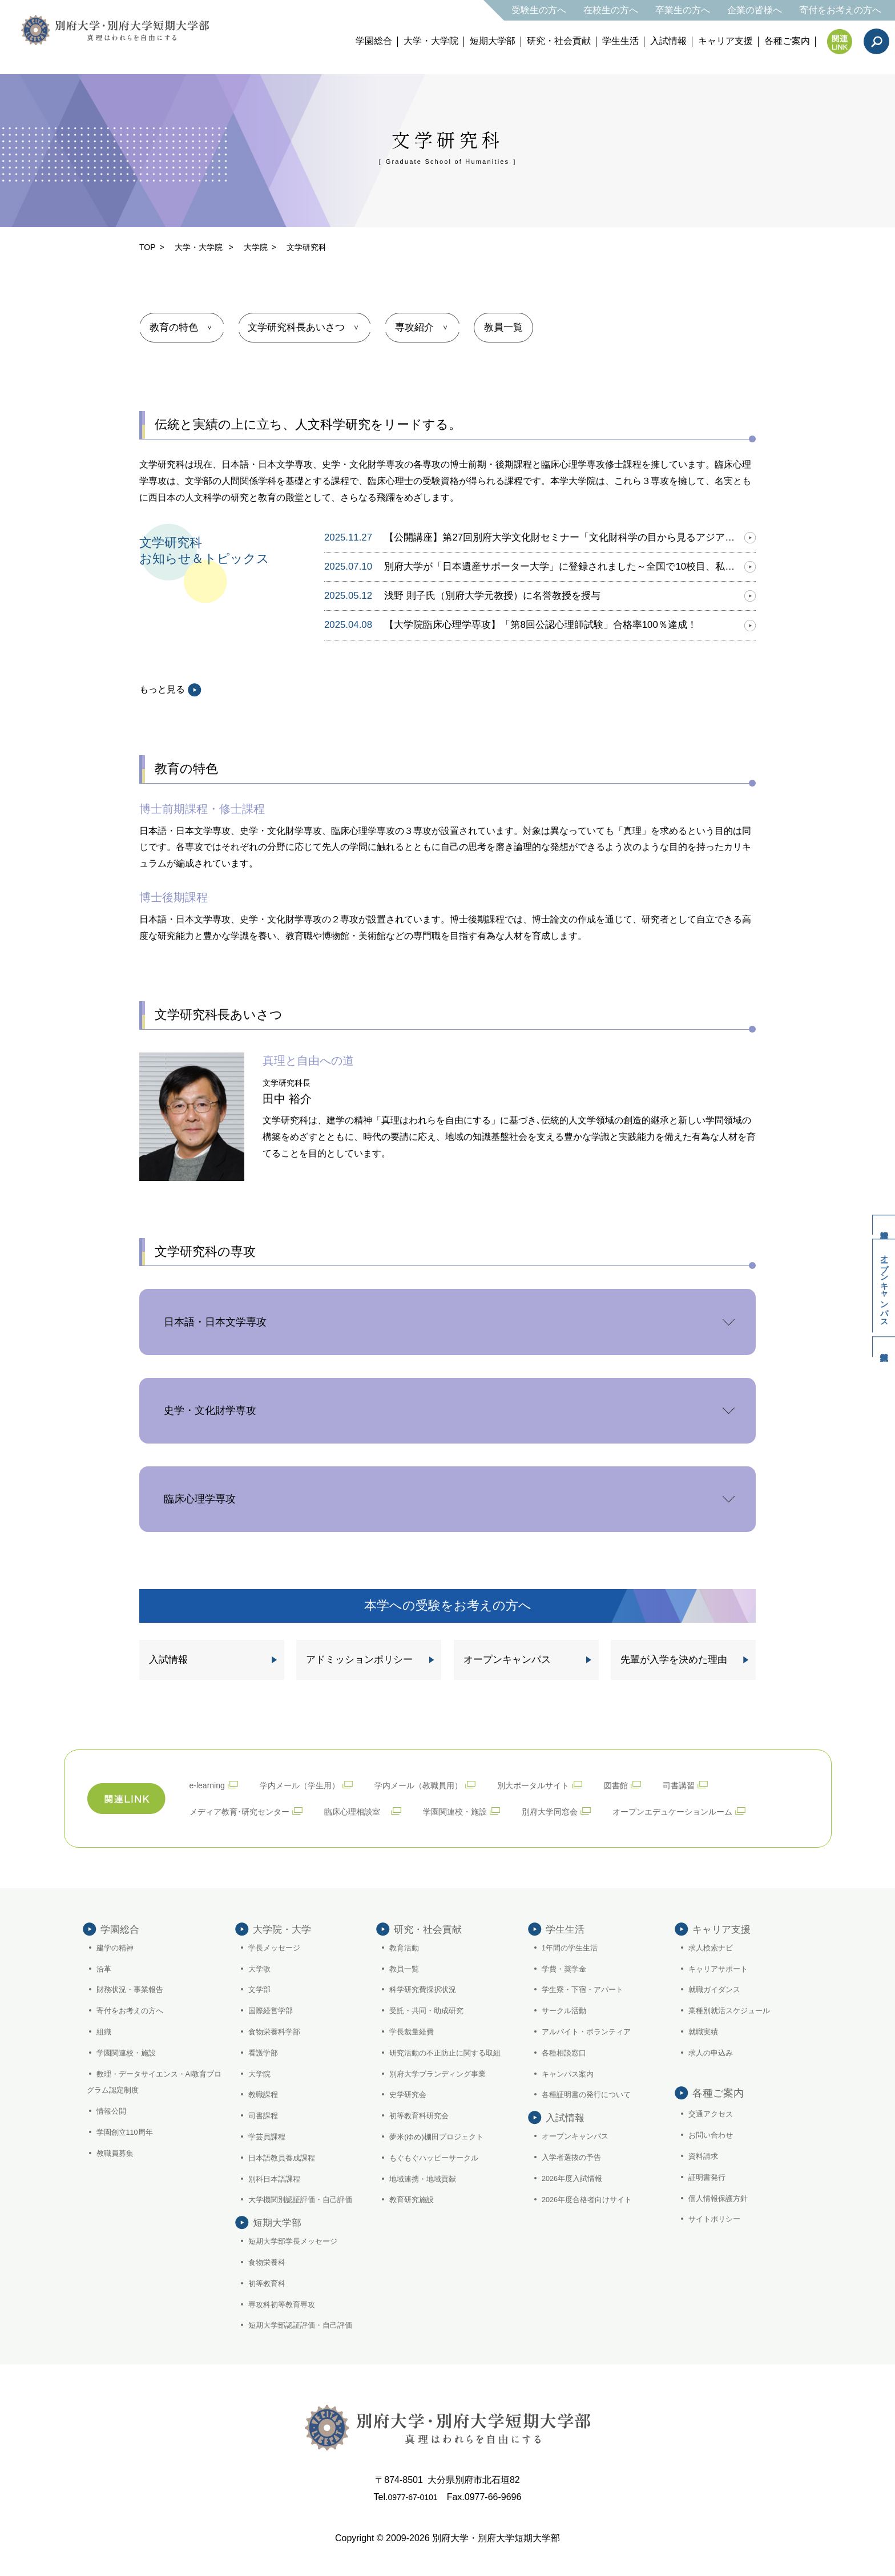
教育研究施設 (414, 2198)
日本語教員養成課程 (285, 2156)
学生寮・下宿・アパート (586, 1988)
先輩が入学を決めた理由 (670, 1657)
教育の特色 (176, 325)
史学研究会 (410, 2093)
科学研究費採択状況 (426, 1988)
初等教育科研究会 (422, 2114)
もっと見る (170, 687)
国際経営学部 (273, 2009)
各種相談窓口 (566, 2051)
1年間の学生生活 (572, 1946)
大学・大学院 (431, 41)
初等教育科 (269, 2301)
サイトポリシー (717, 2217)
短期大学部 (492, 41)
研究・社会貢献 (559, 41)
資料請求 (878, 1207)
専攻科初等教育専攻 (285, 2322)
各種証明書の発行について (590, 2093)
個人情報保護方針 (721, 2196)
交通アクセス (713, 2112)
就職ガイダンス (717, 1988)
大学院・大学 (284, 1925)
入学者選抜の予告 (574, 2175)
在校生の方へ (610, 10)
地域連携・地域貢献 (426, 2177)
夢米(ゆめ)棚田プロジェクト (440, 2135)
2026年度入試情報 (575, 2196)
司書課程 (265, 2114)
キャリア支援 (725, 41)
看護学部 (265, 2051)
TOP (147, 246)
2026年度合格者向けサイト (591, 2217)
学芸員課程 (269, 2135)
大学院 (256, 246)
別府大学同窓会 (586, 1807)
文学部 (261, 1988)
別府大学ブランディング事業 (442, 2072)
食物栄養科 (269, 2280)
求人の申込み (713, 2051)
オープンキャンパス (879, 1286)
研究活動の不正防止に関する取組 (450, 2051)
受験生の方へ (538, 10)
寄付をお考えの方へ (840, 10)
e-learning (210, 1782)
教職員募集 (117, 2151)
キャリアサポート (721, 1967)
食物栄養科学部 (277, 2030)
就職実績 (705, 2030)
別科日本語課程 (277, 2177)
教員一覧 (520, 325)
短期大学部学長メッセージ (297, 2259)
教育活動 (406, 1946)
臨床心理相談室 (375, 1807)
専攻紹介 (425, 325)
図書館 (657, 1782)
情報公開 (113, 2109)
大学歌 (261, 1967)
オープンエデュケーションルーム (721, 1807)
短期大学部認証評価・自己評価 (305, 2343)
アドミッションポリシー (355, 1657)
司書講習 (723, 1782)
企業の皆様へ (754, 10)
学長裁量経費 (414, 2030)
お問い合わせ (713, 2133)
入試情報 (668, 41)
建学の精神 (117, 1946)
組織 (105, 2030)
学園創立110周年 (127, 2130)
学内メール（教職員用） (441, 1782)
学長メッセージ (277, 1946)
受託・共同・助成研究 (430, 2009)
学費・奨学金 (566, 1967)
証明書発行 (709, 2175)
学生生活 (620, 41)
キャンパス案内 (570, 2072)
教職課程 (265, 2093)
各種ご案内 (787, 41)
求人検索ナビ (713, 1946)
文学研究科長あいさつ (303, 325)
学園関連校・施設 (482, 1807)
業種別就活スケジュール (733, 2009)
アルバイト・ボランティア (590, 2030)
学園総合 (374, 41)
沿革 (105, 1967)
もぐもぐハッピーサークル (438, 2156)
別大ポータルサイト (567, 1782)
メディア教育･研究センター (247, 1807)
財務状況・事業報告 (133, 1988)
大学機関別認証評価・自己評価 (305, 2198)
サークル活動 (566, 2009)
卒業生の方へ (682, 10)
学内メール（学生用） (310, 1782)
